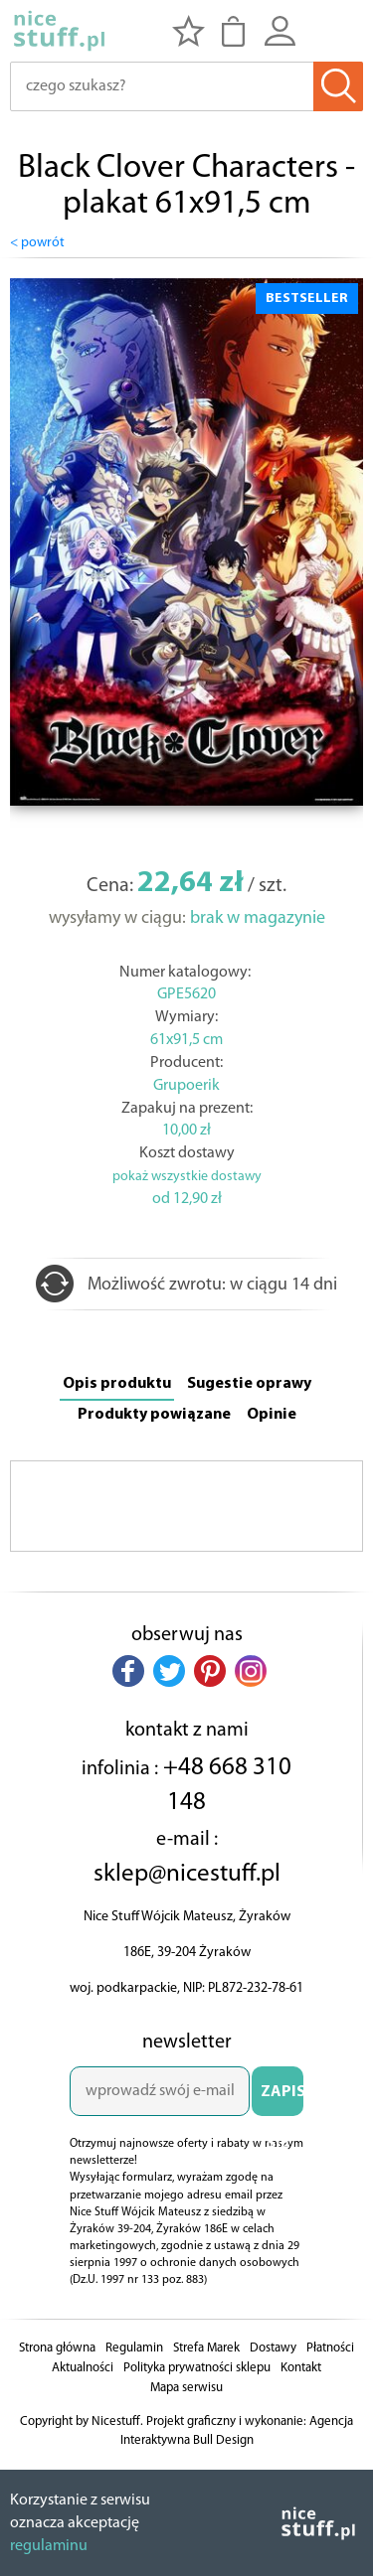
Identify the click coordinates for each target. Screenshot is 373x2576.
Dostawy (273, 2348)
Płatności (330, 2348)
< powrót (37, 242)
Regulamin (134, 2348)
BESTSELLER (307, 298)
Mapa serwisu (186, 2387)
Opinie (271, 1415)
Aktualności (82, 2367)
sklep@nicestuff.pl (186, 1874)
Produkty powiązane (154, 1415)
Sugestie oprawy (249, 1384)
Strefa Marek (206, 2348)
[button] (128, 1671)
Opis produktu (117, 1384)
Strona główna (57, 2348)
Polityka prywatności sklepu (197, 2367)
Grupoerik (186, 1086)
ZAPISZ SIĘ (282, 2100)
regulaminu (49, 2546)
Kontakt (300, 2367)
